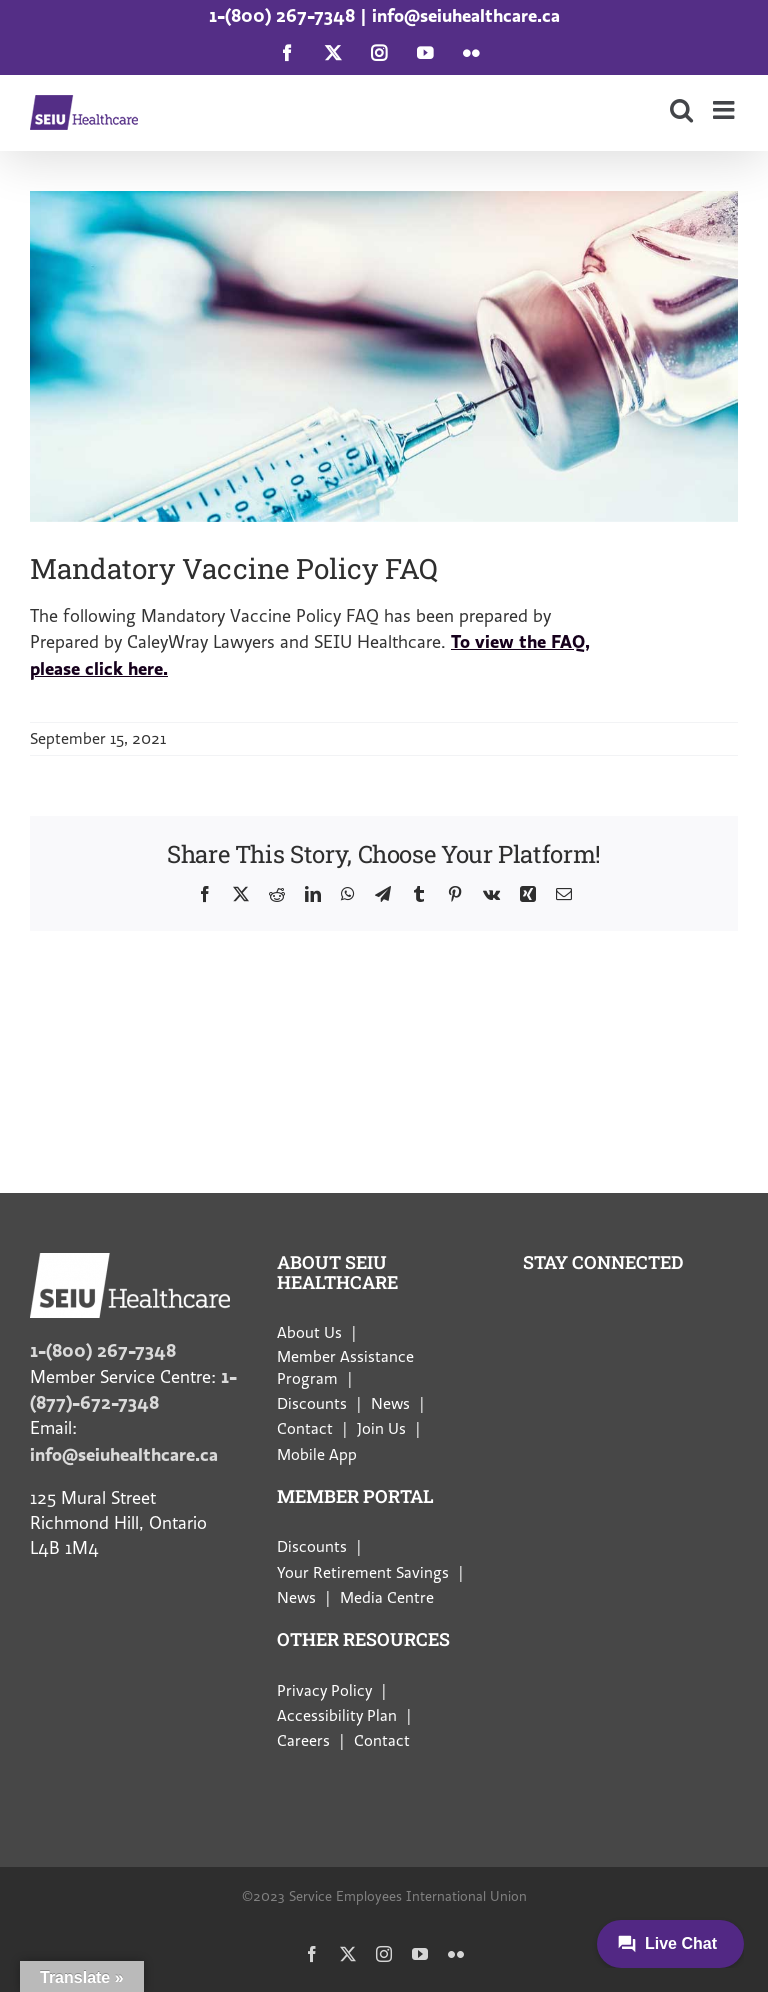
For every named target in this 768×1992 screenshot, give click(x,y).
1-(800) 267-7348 (282, 15)
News (390, 1404)
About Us (309, 1333)
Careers (303, 1741)
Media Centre (387, 1598)
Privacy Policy (324, 1691)
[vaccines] (384, 356)
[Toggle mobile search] (681, 109)
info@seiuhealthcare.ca (466, 15)
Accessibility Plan (337, 1716)
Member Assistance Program (345, 1368)
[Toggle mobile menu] (725, 109)
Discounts (312, 1404)
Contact (305, 1429)
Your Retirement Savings (363, 1573)
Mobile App (317, 1455)
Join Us (381, 1429)
